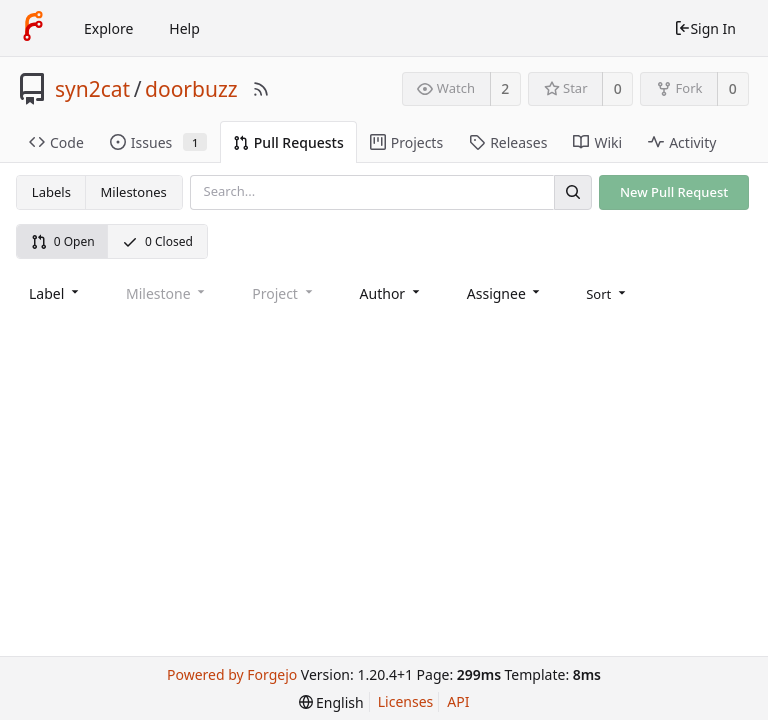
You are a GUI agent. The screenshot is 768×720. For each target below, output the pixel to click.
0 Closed (157, 241)
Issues (158, 142)
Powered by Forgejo (232, 674)
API (458, 701)
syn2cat (92, 89)
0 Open (63, 241)
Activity (682, 142)
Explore (108, 28)
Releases (508, 142)
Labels (51, 192)
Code (56, 142)
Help (184, 28)
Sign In (705, 28)
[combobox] (55, 293)
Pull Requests (288, 142)
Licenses (406, 701)
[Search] (573, 192)
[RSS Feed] (261, 89)
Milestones (134, 192)
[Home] (33, 28)
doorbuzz (191, 89)
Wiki (597, 142)
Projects (406, 142)
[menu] (607, 294)
